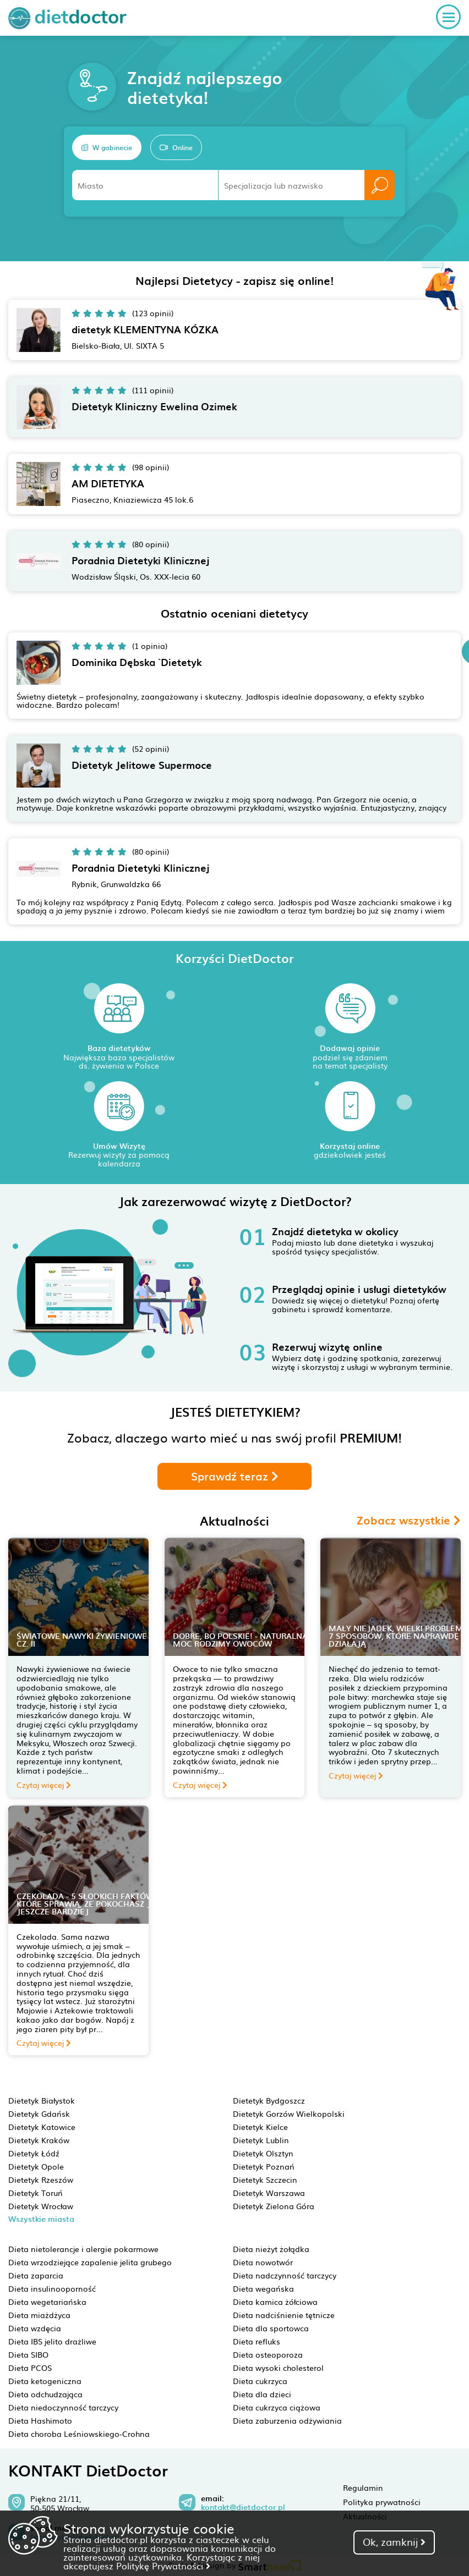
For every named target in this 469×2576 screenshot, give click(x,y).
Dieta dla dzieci (262, 2393)
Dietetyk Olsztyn (263, 2153)
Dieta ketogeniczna (44, 2380)
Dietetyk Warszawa (269, 2192)
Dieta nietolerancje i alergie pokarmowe (83, 2248)
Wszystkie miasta (41, 2219)
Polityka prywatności (382, 2501)
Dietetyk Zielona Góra (273, 2205)
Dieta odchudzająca (45, 2393)
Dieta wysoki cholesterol (278, 2367)
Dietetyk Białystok (41, 2100)
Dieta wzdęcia (34, 2327)
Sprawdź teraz (235, 1475)
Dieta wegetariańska (47, 2301)
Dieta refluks (256, 2341)
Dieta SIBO (28, 2354)
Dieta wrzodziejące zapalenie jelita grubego (90, 2261)
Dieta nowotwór (263, 2261)
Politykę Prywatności (163, 2565)
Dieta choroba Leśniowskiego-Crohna (79, 2433)
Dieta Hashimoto (40, 2420)
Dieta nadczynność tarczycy (284, 2275)
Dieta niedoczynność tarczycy (63, 2407)
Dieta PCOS (30, 2367)
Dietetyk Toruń (35, 2192)
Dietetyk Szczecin (265, 2179)
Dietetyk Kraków (38, 2139)
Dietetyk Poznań (264, 2166)
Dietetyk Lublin (261, 2139)
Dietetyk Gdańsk (39, 2113)
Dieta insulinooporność (52, 2288)
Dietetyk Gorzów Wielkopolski (289, 2113)
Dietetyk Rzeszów (40, 2179)
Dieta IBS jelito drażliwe (52, 2341)
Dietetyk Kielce (260, 2126)
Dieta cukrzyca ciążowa (276, 2407)
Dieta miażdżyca (39, 2314)
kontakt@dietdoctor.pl (243, 2507)
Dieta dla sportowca (271, 2327)
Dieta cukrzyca (260, 2380)
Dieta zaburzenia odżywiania (287, 2420)
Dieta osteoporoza (268, 2354)
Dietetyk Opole (36, 2166)
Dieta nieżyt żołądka (271, 2248)
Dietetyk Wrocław (40, 2205)
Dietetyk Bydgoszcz (269, 2100)
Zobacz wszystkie (409, 1520)
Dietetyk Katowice (41, 2126)
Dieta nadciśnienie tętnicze (284, 2314)
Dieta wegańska (263, 2288)
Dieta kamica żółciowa (275, 2301)
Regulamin (363, 2487)
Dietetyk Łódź (33, 2153)
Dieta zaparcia (35, 2275)
